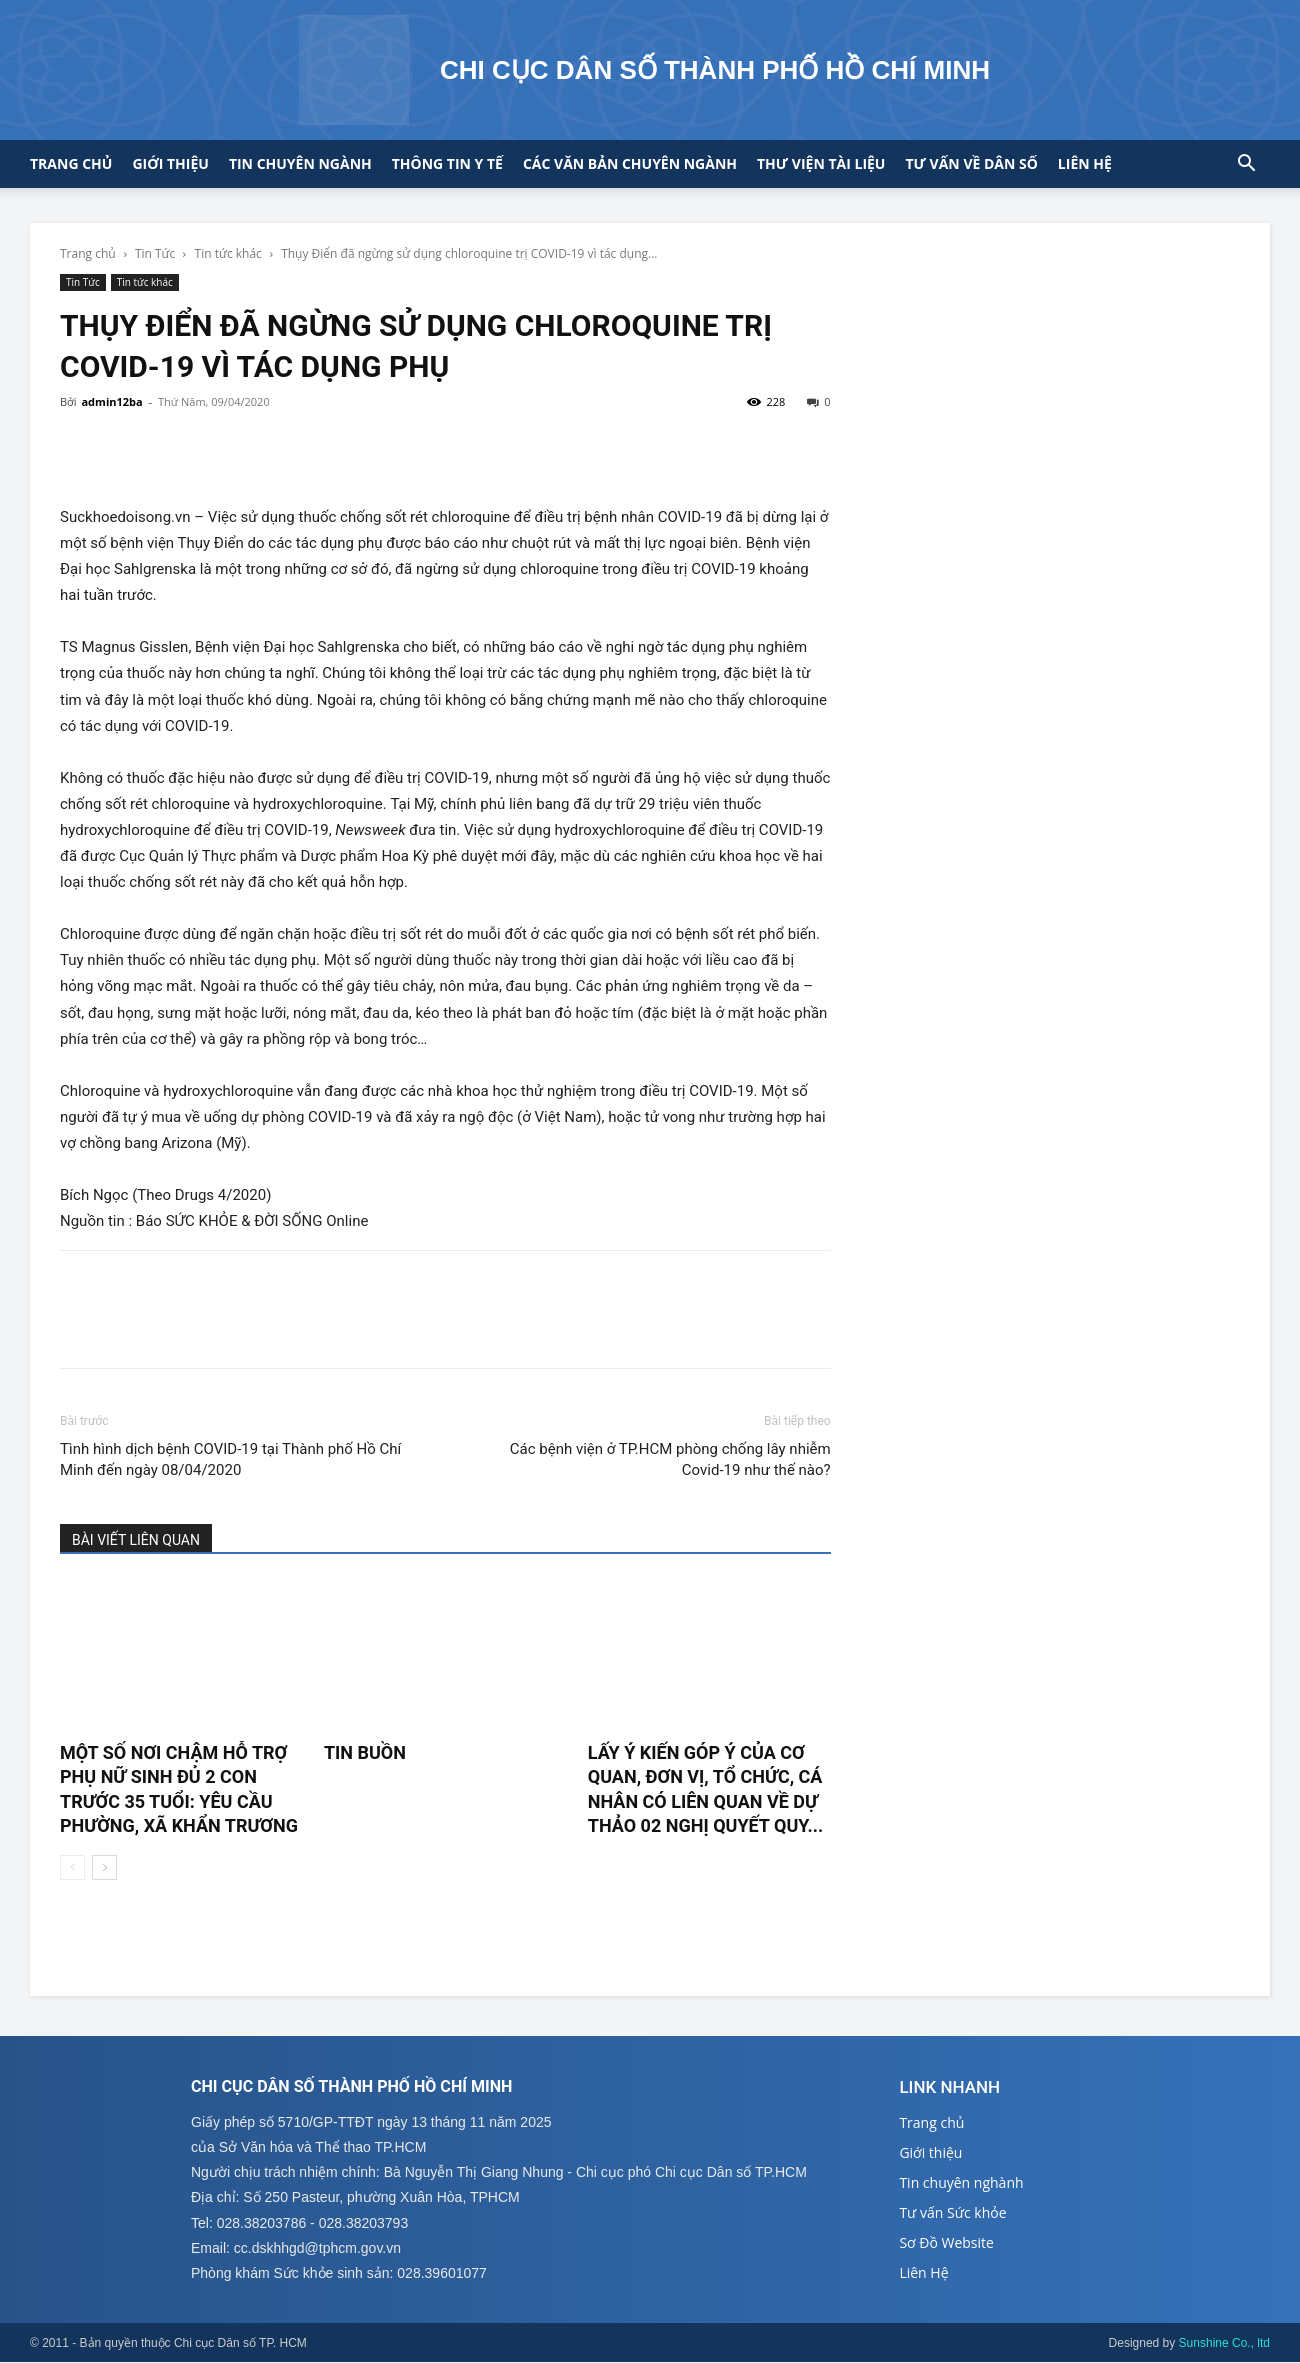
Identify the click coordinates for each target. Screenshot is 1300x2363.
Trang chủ (71, 163)
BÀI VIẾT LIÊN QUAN (136, 1540)
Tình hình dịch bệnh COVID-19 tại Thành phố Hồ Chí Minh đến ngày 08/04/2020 (230, 1459)
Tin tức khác (228, 253)
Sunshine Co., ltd (1224, 2344)
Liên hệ (1085, 163)
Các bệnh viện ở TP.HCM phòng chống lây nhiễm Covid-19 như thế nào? (670, 1459)
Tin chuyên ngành (300, 163)
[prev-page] (72, 1867)
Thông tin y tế (447, 163)
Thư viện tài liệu (821, 163)
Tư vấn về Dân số (971, 163)
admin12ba (111, 401)
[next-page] (104, 1867)
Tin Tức (155, 253)
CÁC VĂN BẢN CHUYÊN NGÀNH (630, 163)
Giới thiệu (170, 163)
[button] (1246, 165)
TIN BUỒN (365, 1752)
